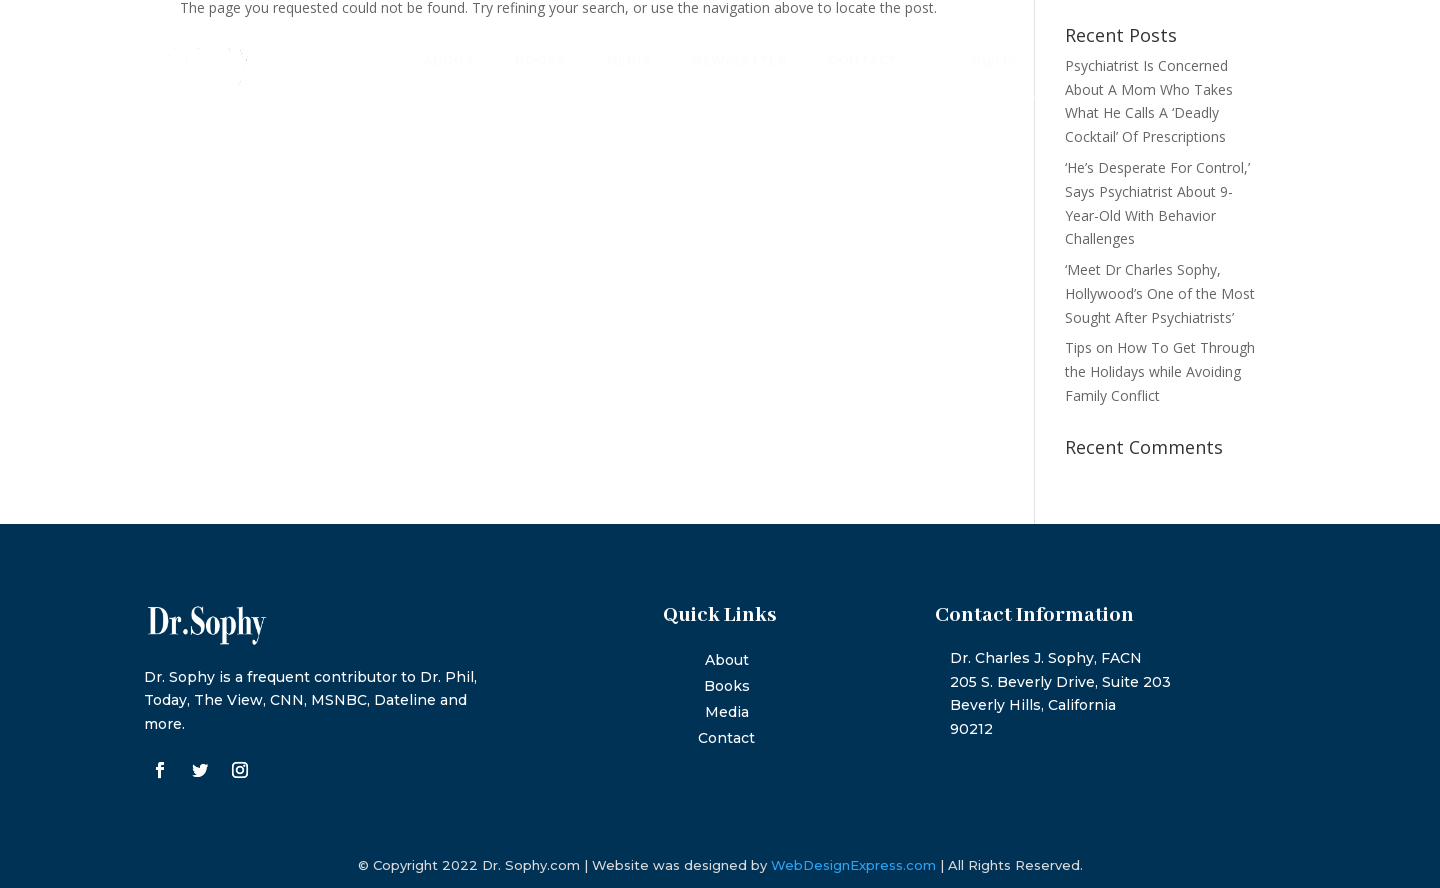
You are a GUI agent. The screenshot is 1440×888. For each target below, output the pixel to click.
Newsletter (739, 61)
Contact (863, 61)
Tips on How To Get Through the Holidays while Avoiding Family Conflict (1160, 371)
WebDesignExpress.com (853, 865)
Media (629, 61)
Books (540, 61)
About (449, 61)
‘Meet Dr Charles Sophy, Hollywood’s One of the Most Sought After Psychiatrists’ (1160, 293)
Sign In (993, 61)
